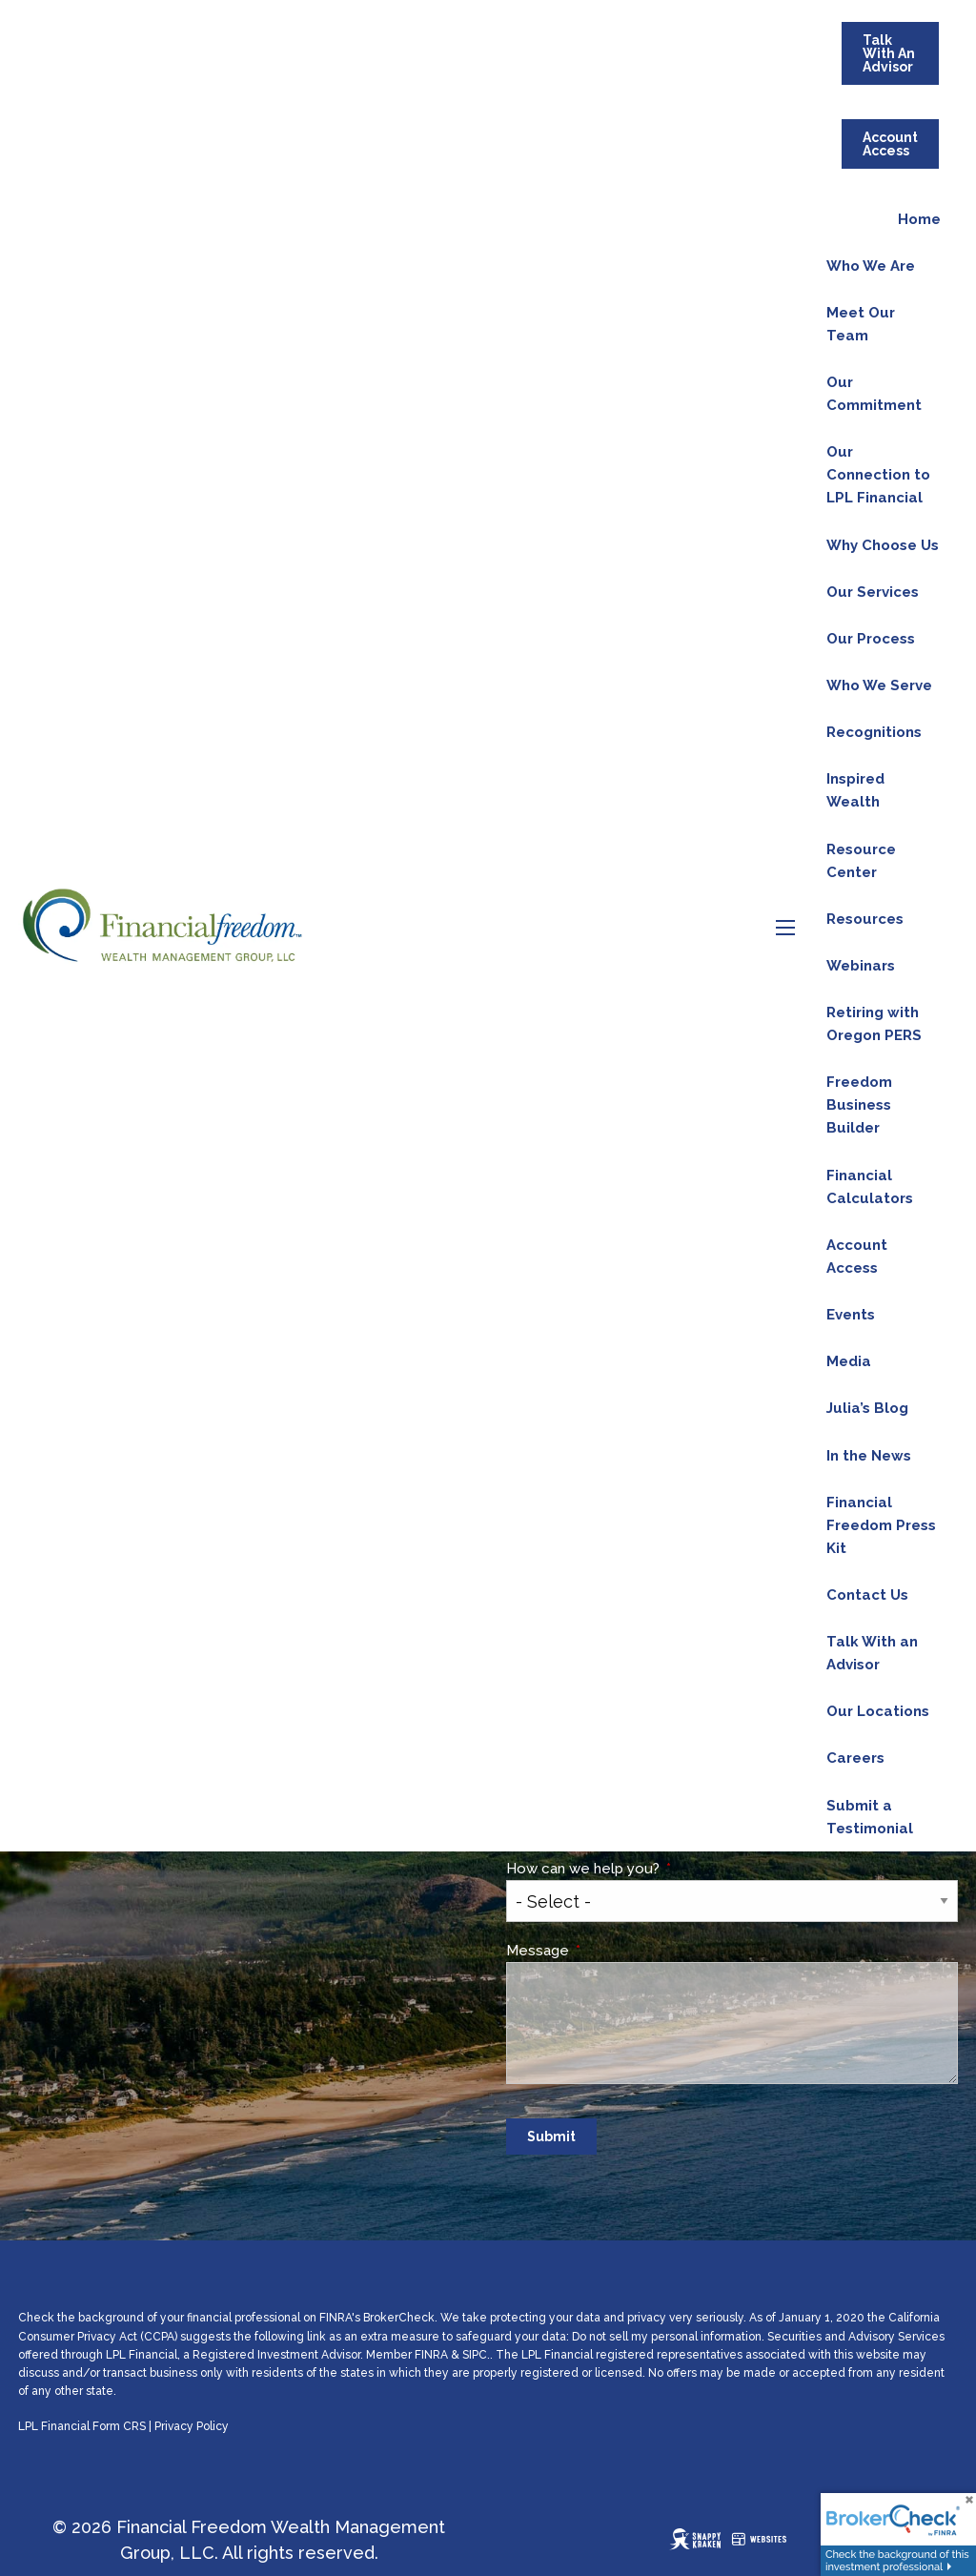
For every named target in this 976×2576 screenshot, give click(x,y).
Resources (865, 919)
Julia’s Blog (867, 1408)
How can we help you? (654, 1868)
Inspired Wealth (855, 790)
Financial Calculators (869, 1187)
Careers (855, 1758)
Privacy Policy (191, 2426)
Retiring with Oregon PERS (874, 1024)
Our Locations (877, 1711)
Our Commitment (874, 394)
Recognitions (874, 732)
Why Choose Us (882, 545)
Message (609, 1950)
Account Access (890, 144)
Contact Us (867, 1595)
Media (848, 1361)
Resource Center (861, 861)
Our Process (870, 638)
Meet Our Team (860, 324)
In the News (868, 1455)
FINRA (431, 2354)
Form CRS (119, 2426)
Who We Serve (879, 685)
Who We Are (870, 266)
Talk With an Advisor (872, 1653)
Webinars (860, 965)
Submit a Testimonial (869, 1817)
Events (850, 1314)
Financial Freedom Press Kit (881, 1525)
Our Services (872, 592)
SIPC (474, 2354)
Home (919, 219)
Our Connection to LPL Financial (878, 474)
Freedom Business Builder (859, 1104)
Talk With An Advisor (889, 53)
